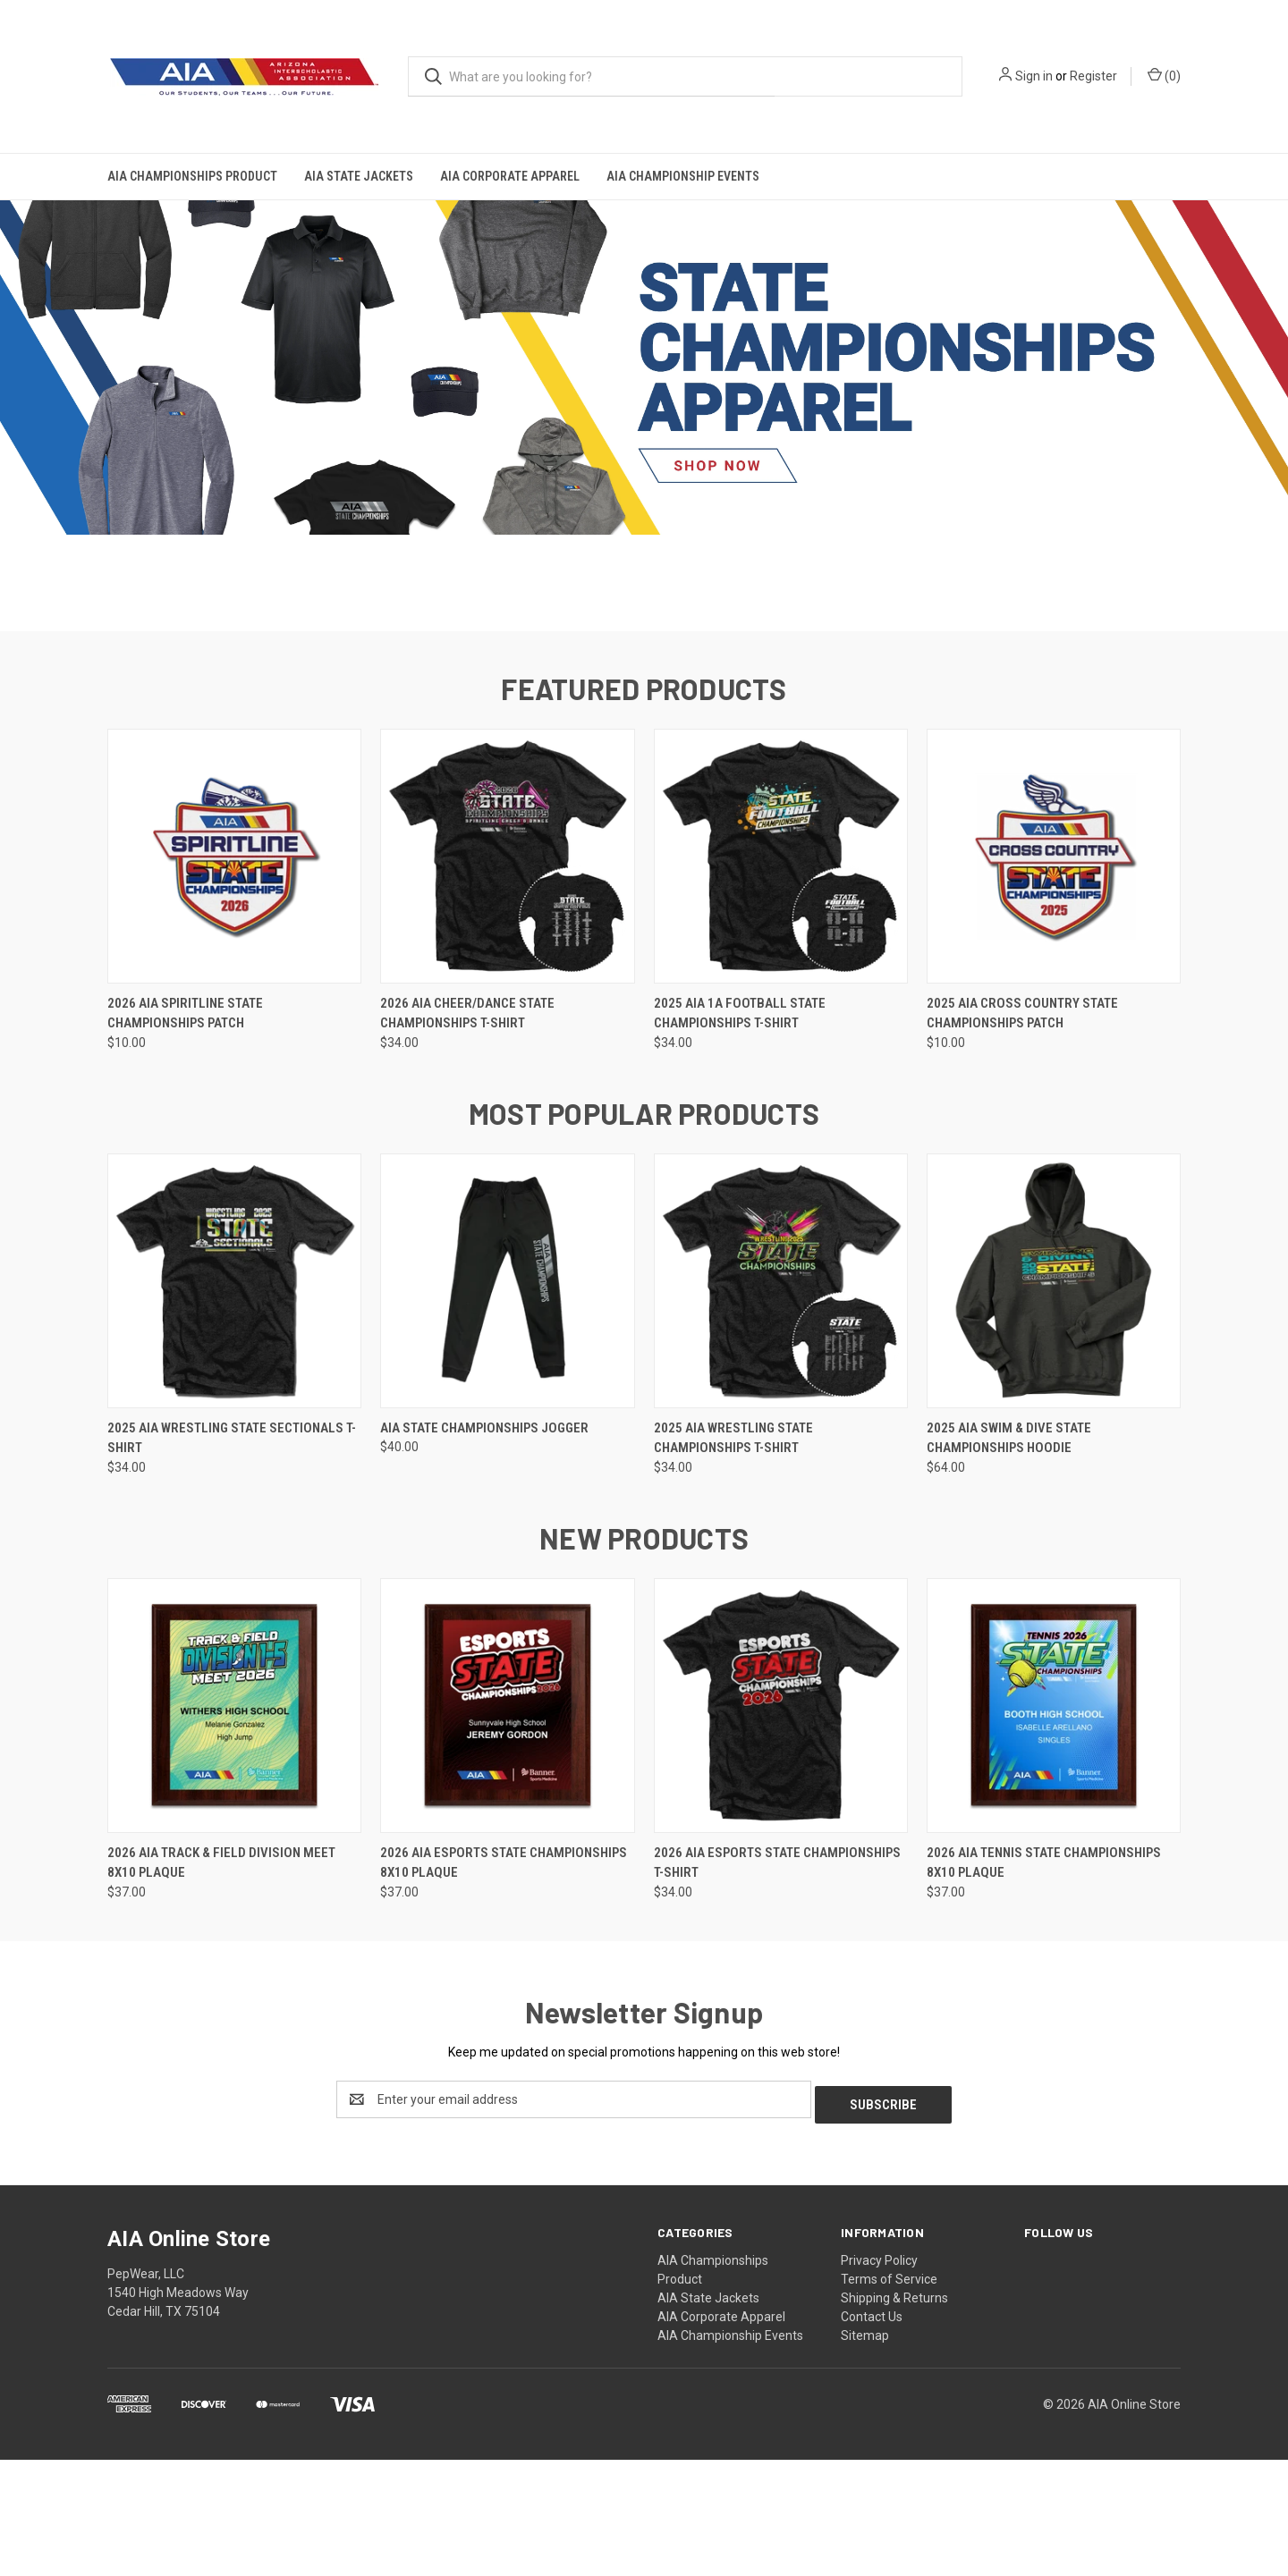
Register (1093, 76)
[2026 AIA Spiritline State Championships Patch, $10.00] (234, 978)
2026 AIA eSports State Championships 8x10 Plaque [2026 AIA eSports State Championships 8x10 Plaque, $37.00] (503, 1984)
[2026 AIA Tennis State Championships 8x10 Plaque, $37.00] (1053, 1827)
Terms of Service (889, 2395)
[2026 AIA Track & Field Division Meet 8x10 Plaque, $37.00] (234, 1827)
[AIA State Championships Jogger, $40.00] (507, 1402)
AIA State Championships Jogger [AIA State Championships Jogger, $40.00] (484, 1549)
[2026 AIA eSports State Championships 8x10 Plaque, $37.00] (507, 1827)
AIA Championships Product (192, 176)
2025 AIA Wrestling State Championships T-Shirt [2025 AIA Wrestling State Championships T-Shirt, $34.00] (733, 1559)
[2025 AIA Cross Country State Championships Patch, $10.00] (1053, 978)
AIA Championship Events (682, 176)
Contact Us (871, 2433)
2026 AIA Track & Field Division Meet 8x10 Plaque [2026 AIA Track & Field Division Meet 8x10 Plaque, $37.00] (221, 1984)
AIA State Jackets (358, 176)
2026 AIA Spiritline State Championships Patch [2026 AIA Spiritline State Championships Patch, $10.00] (185, 1135)
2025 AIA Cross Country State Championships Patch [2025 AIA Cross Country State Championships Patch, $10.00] (1022, 1135)
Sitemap (865, 2452)
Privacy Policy (879, 2376)
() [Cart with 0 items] (1164, 75)
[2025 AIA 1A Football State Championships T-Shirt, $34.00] (780, 978)
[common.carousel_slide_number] (644, 414)
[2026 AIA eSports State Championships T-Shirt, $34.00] (780, 1827)
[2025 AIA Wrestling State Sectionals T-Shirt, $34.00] (234, 1402)
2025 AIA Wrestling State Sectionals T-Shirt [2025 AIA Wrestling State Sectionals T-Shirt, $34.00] (231, 1559)
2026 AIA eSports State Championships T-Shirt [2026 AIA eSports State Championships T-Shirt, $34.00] (777, 1984)
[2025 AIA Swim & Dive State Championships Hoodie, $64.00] (1053, 1402)
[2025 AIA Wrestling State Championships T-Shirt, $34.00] (780, 1402)
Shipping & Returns (894, 2414)
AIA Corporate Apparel (510, 176)
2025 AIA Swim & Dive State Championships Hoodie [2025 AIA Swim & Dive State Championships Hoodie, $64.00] (1009, 1559)
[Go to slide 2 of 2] (652, 720)
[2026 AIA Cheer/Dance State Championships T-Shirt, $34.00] (507, 978)
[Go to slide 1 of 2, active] (635, 720)
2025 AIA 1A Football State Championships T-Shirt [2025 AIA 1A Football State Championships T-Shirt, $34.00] (740, 1135)
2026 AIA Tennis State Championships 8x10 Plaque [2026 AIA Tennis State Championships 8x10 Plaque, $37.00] (1044, 1984)
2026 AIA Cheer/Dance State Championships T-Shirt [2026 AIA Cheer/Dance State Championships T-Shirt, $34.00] (467, 1135)
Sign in (1034, 76)
